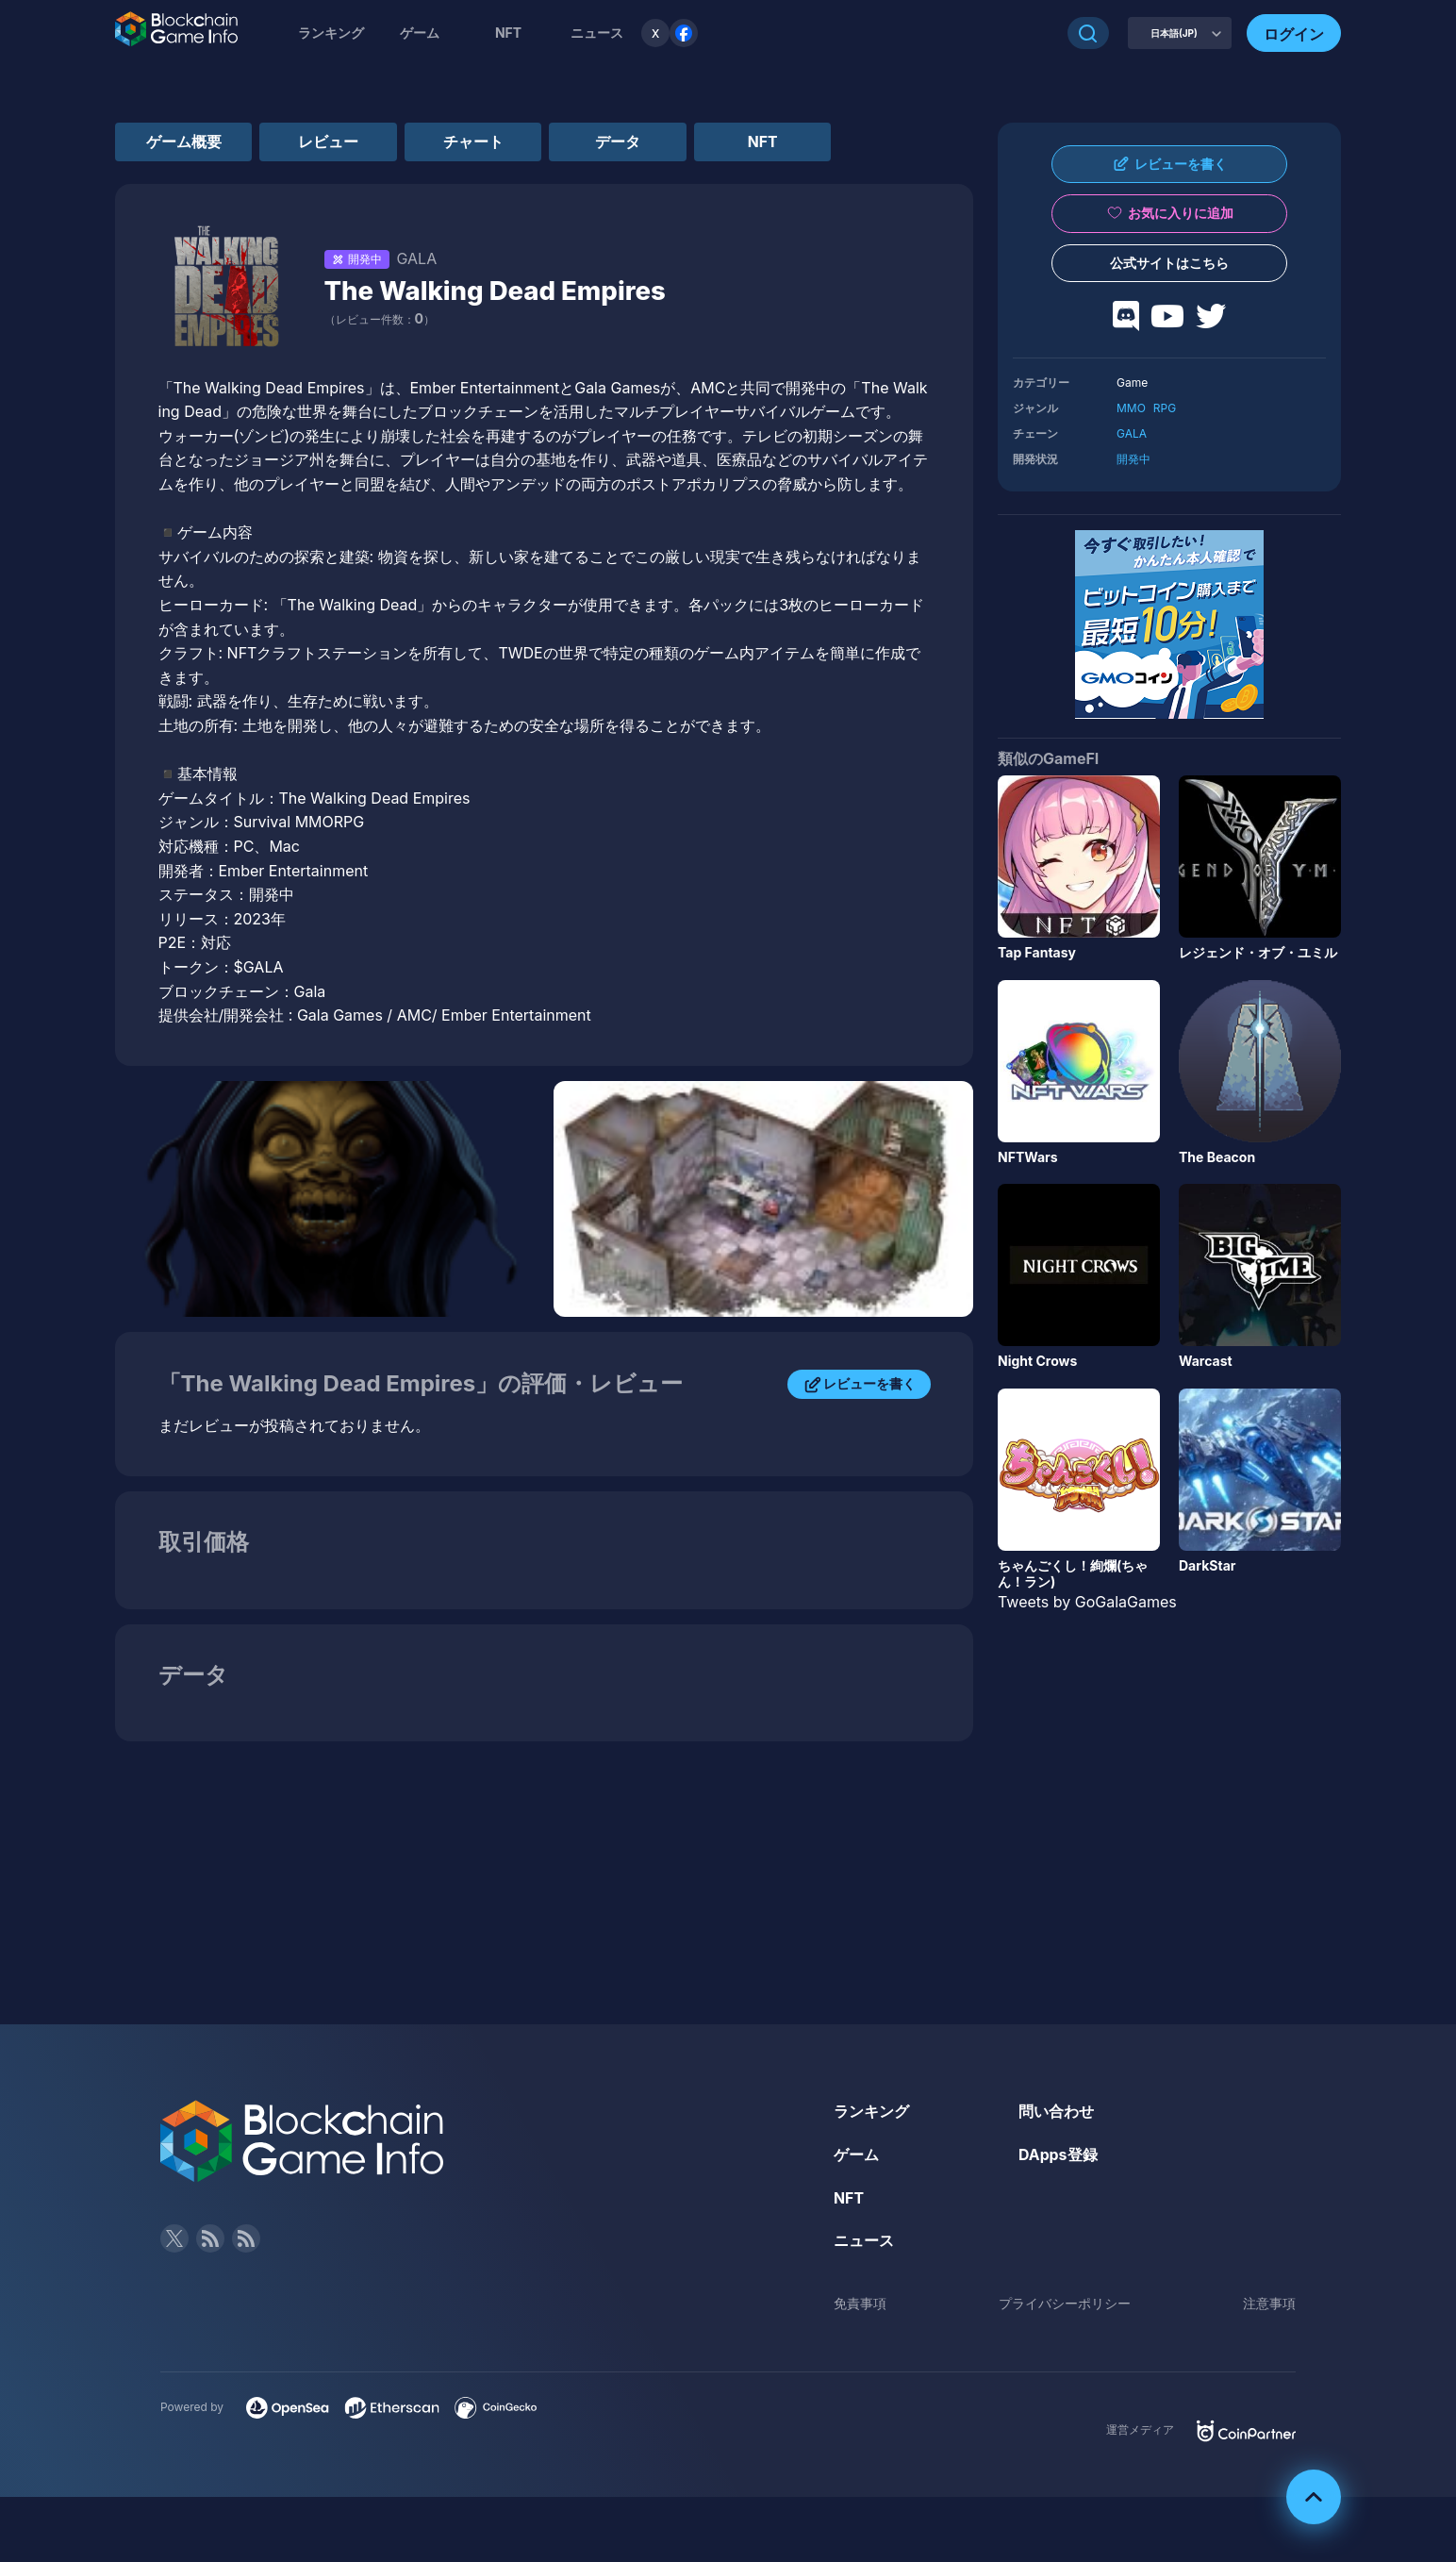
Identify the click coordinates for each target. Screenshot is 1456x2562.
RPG (1164, 408)
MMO (1131, 408)
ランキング (331, 33)
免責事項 (860, 2304)
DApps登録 (1058, 2155)
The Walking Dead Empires (498, 291)
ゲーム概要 (185, 141)
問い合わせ (1056, 2112)
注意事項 (1269, 2304)
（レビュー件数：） (379, 320)
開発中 (1133, 459)
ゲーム (419, 33)
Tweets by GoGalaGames (1087, 1601)
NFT (508, 33)
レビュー (335, 141)
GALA (1132, 433)
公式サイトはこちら (1169, 263)
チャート (484, 141)
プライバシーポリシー (1065, 2304)
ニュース (864, 2241)
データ (632, 141)
